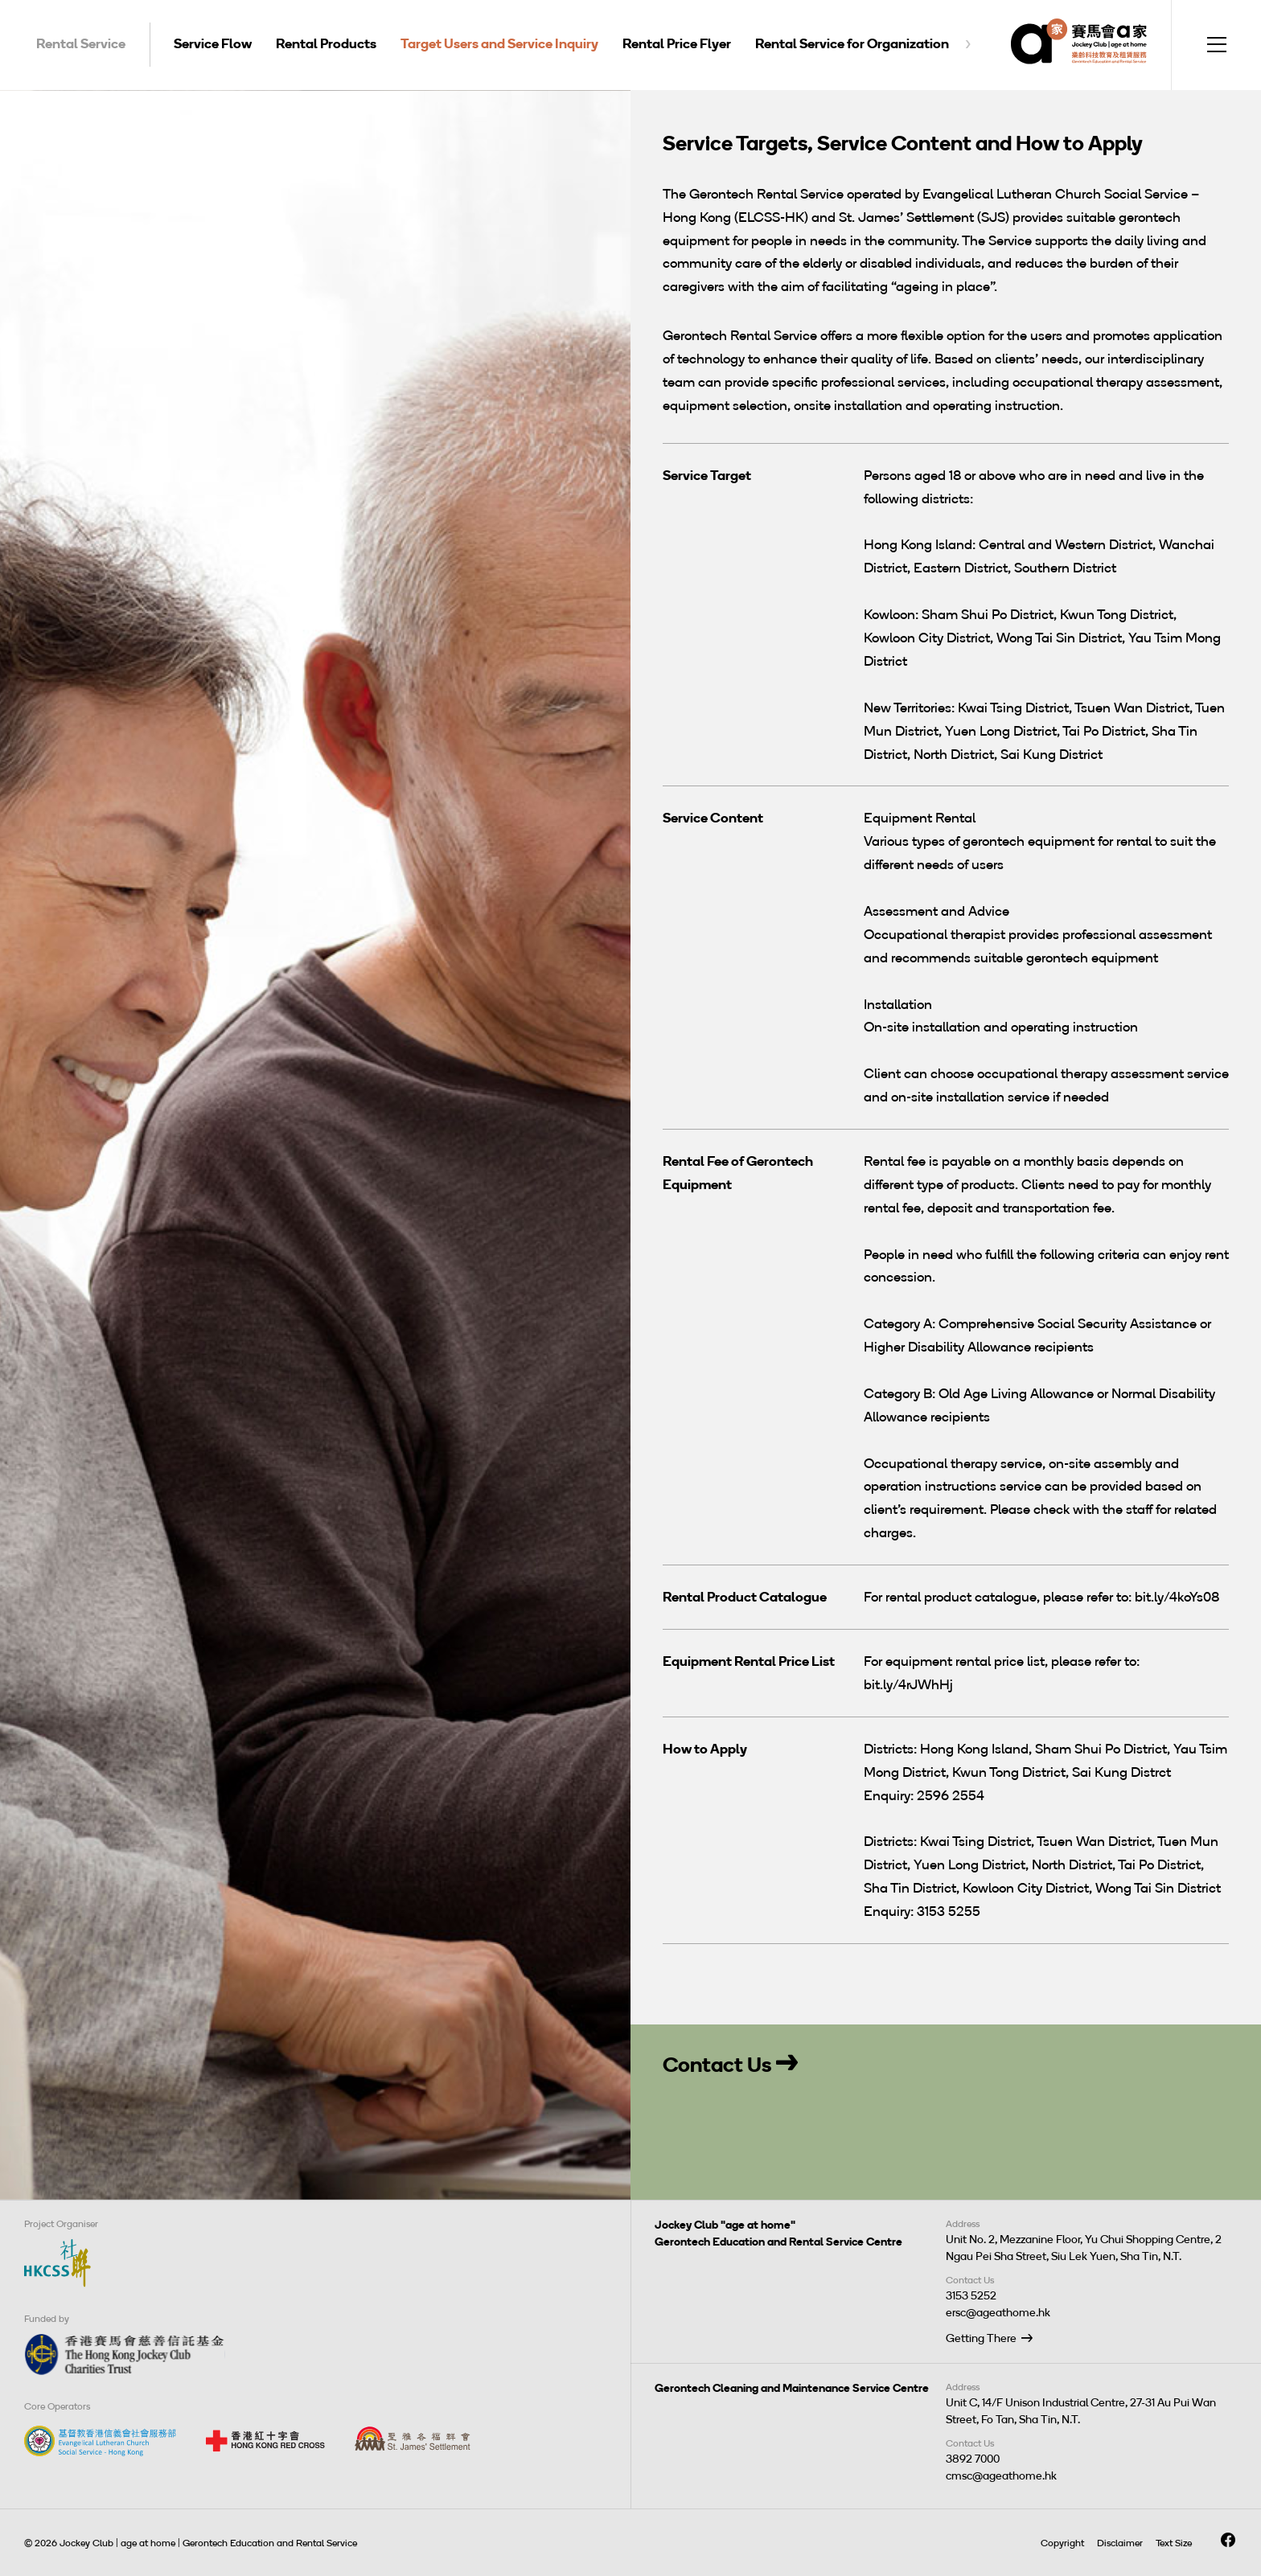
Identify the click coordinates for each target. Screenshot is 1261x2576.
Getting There (981, 2338)
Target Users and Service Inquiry (499, 43)
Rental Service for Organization (852, 43)
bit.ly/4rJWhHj (908, 1684)
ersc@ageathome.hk (998, 2313)
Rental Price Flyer (676, 43)
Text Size (1174, 2543)
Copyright (1062, 2543)
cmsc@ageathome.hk (1001, 2476)
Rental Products (326, 43)
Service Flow (213, 43)
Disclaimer (1120, 2543)
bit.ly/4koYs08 (1177, 1597)
